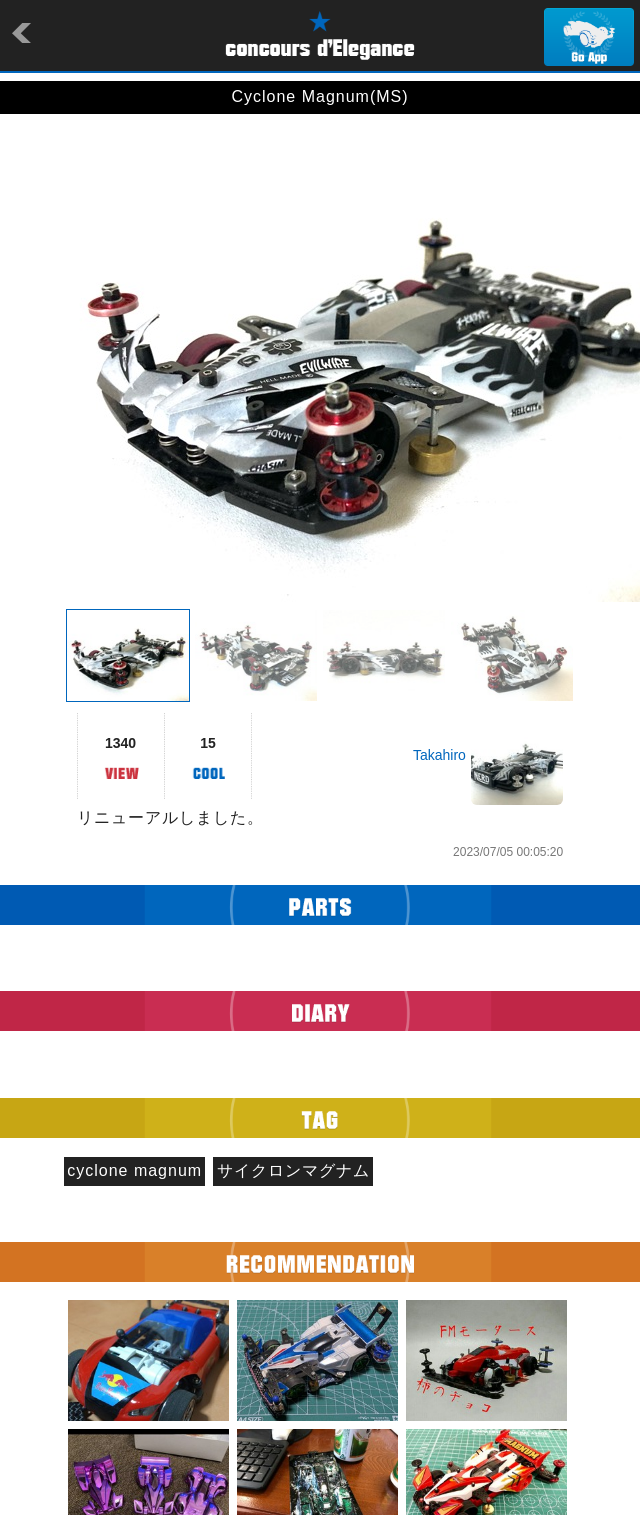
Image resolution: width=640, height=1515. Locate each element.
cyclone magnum (134, 1170)
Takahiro (439, 755)
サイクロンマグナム (293, 1170)
